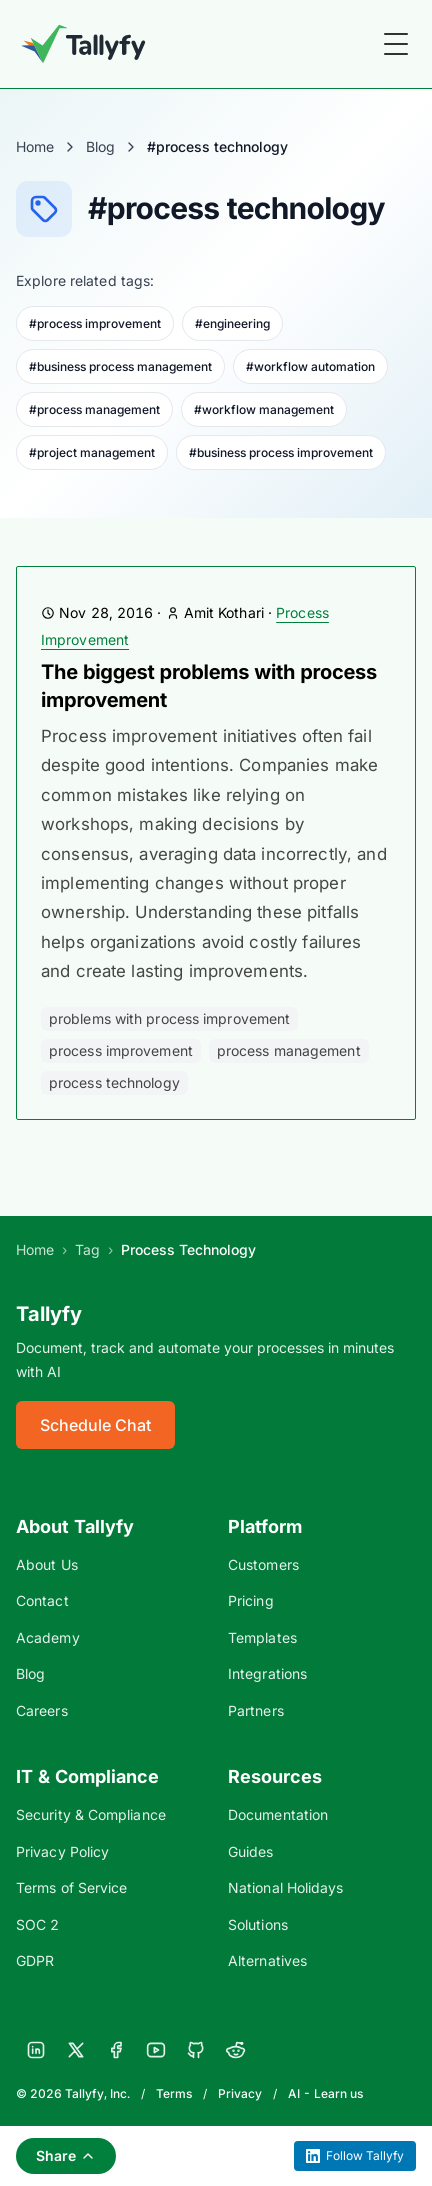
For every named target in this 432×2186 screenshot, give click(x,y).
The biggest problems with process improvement (209, 686)
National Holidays (285, 1887)
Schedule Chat (95, 1425)
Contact (42, 1600)
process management (289, 1050)
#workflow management (264, 409)
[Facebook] (116, 2050)
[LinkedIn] (36, 2050)
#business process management (120, 366)
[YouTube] (156, 2050)
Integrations (267, 1673)
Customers (263, 1564)
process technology (114, 1082)
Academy (48, 1637)
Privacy (240, 2093)
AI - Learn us (325, 2093)
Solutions (258, 1924)
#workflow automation (310, 366)
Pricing (251, 1600)
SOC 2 (37, 1924)
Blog (100, 146)
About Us (47, 1564)
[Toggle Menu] (396, 44)
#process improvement (95, 323)
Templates (262, 1637)
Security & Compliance (91, 1814)
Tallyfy (49, 1314)
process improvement (121, 1050)
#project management (92, 452)
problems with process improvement (169, 1018)
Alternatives (267, 1960)
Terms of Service (71, 1887)
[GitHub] (196, 2050)
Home (35, 146)
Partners (256, 1710)
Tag (87, 1249)
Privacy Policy (62, 1851)
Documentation (278, 1814)
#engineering (232, 323)
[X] (76, 2050)
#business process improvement (281, 452)
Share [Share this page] (66, 2155)
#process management (94, 409)
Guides (251, 1851)
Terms (174, 2093)
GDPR (35, 1960)
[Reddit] (236, 2050)
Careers (42, 1710)
